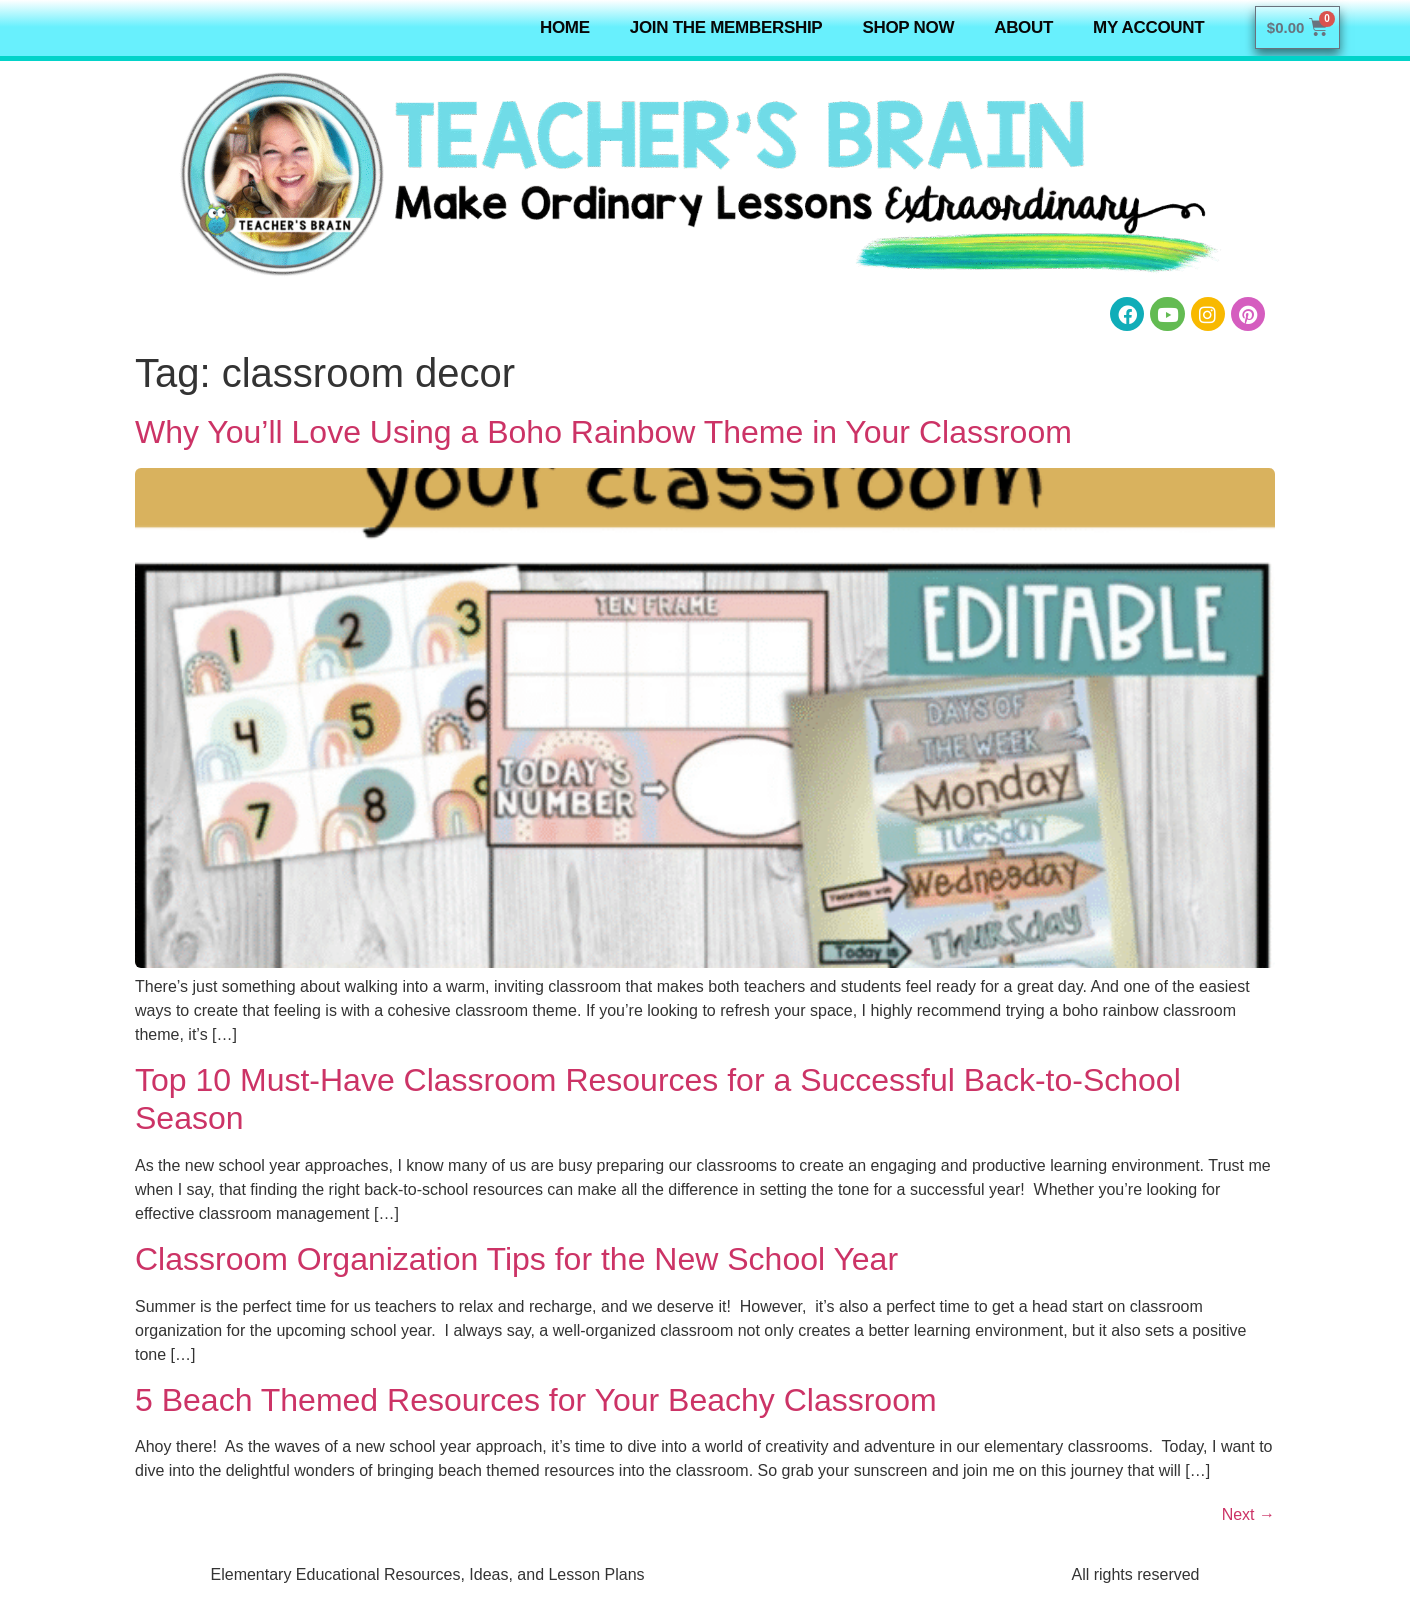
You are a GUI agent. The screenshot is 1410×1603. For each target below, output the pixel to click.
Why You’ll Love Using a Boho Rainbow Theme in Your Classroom (603, 432)
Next (1248, 1514)
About (1023, 27)
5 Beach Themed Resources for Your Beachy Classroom (536, 1400)
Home (565, 27)
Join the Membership (726, 27)
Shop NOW (908, 27)
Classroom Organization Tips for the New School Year (516, 1259)
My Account (1148, 27)
